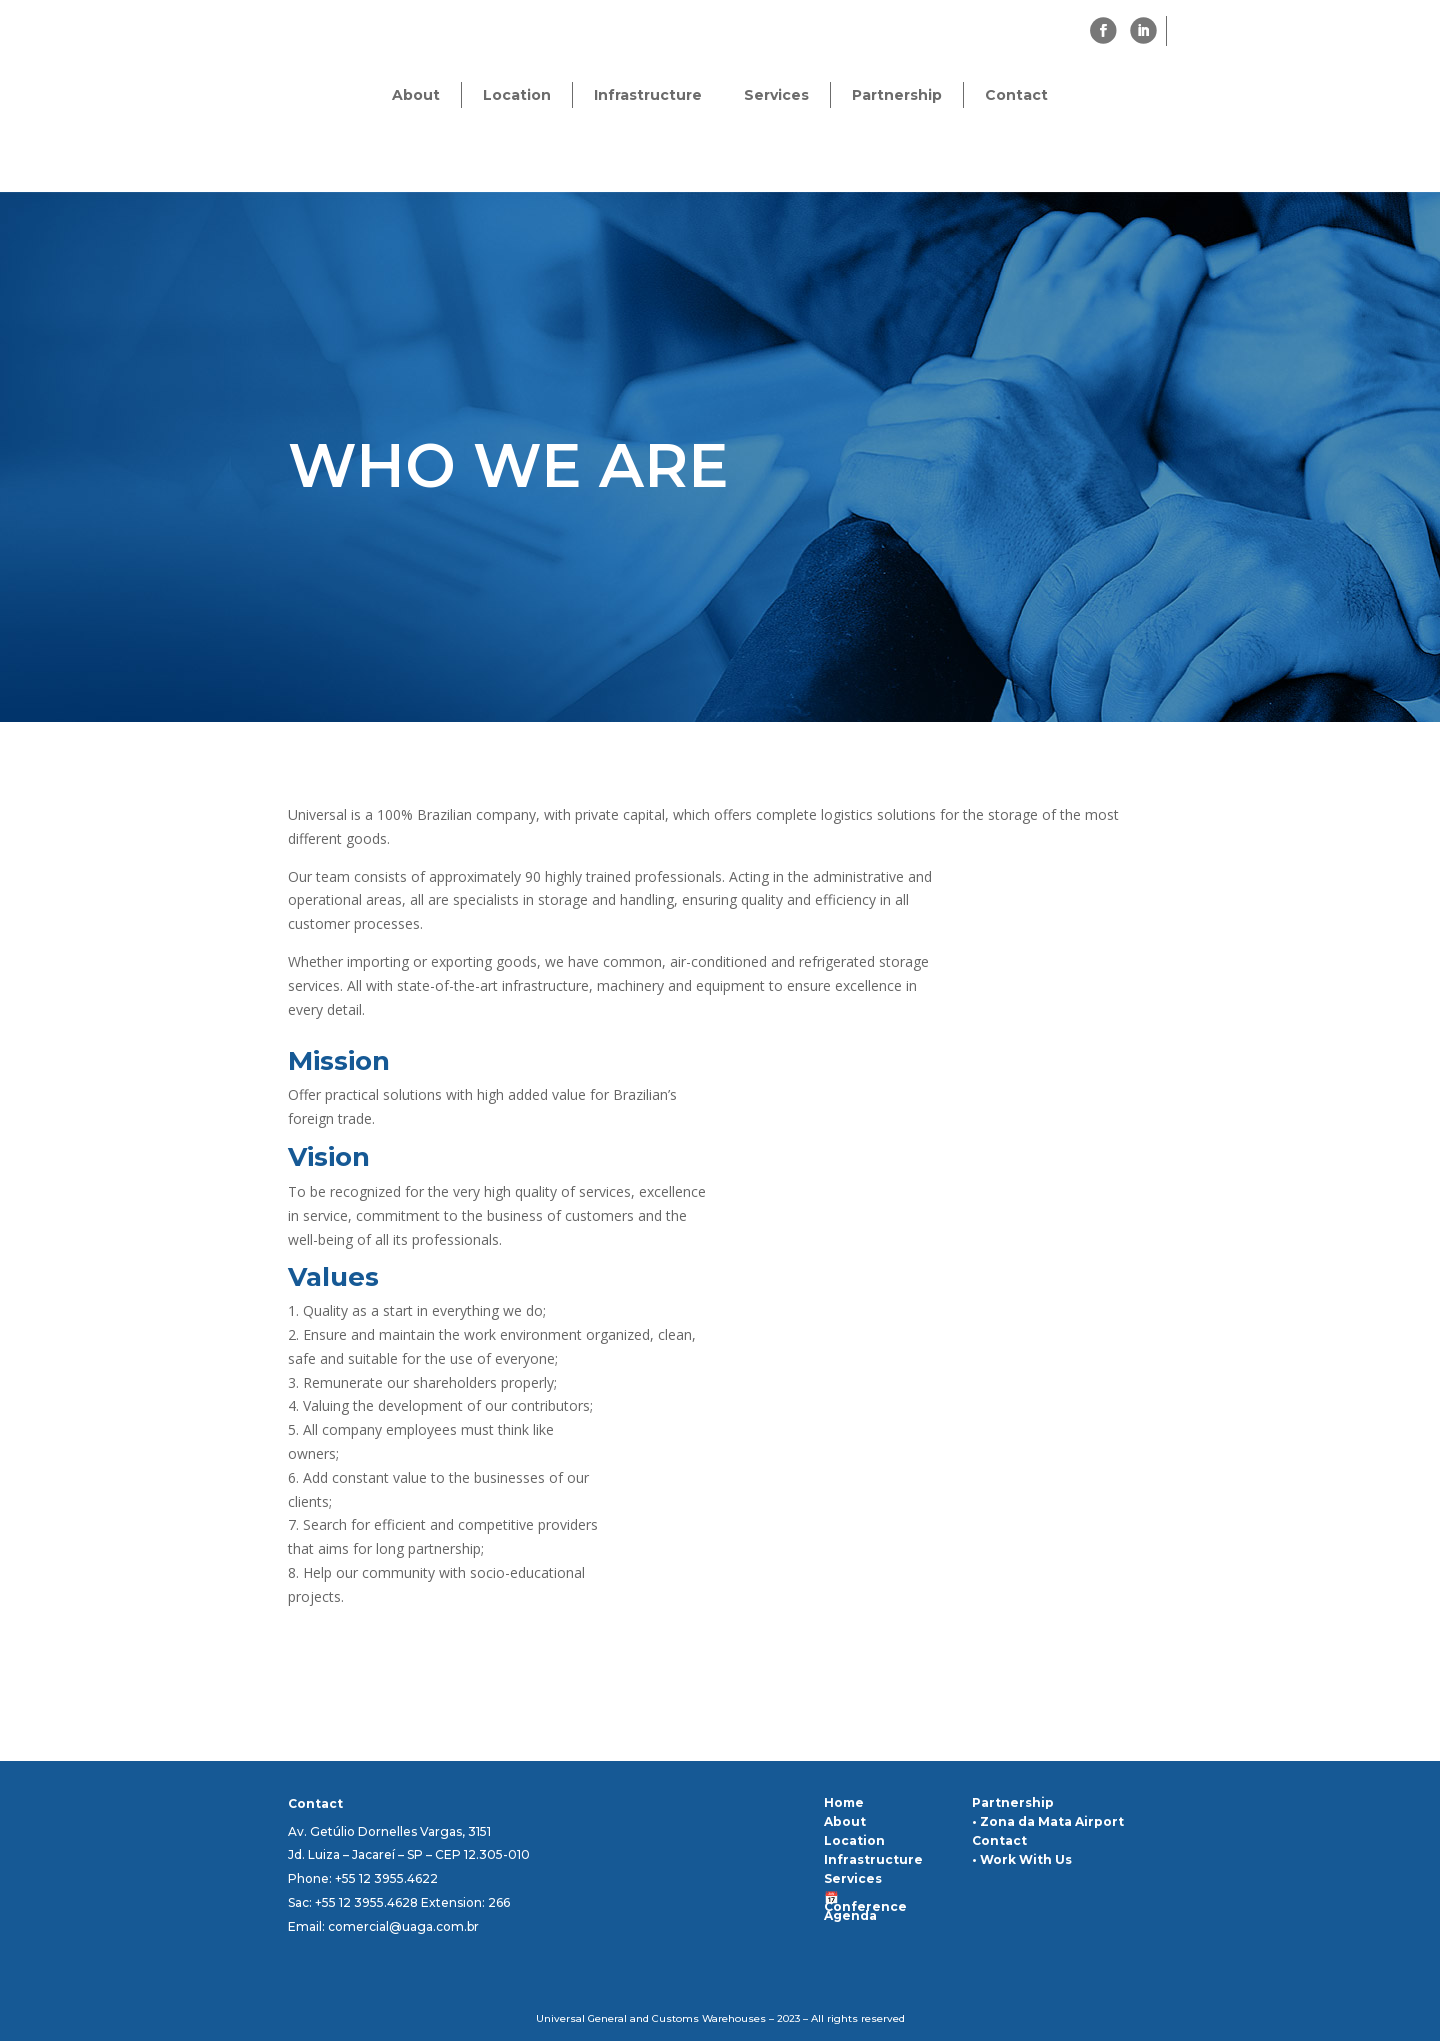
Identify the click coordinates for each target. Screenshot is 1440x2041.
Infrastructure (648, 95)
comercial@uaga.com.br (403, 1926)
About (416, 95)
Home (844, 1802)
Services (776, 95)
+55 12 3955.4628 (366, 1902)
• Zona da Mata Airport (1048, 1821)
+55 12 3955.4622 (386, 1878)
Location (517, 95)
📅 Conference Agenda (865, 1906)
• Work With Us (1022, 1859)
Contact (1016, 95)
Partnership (897, 95)
